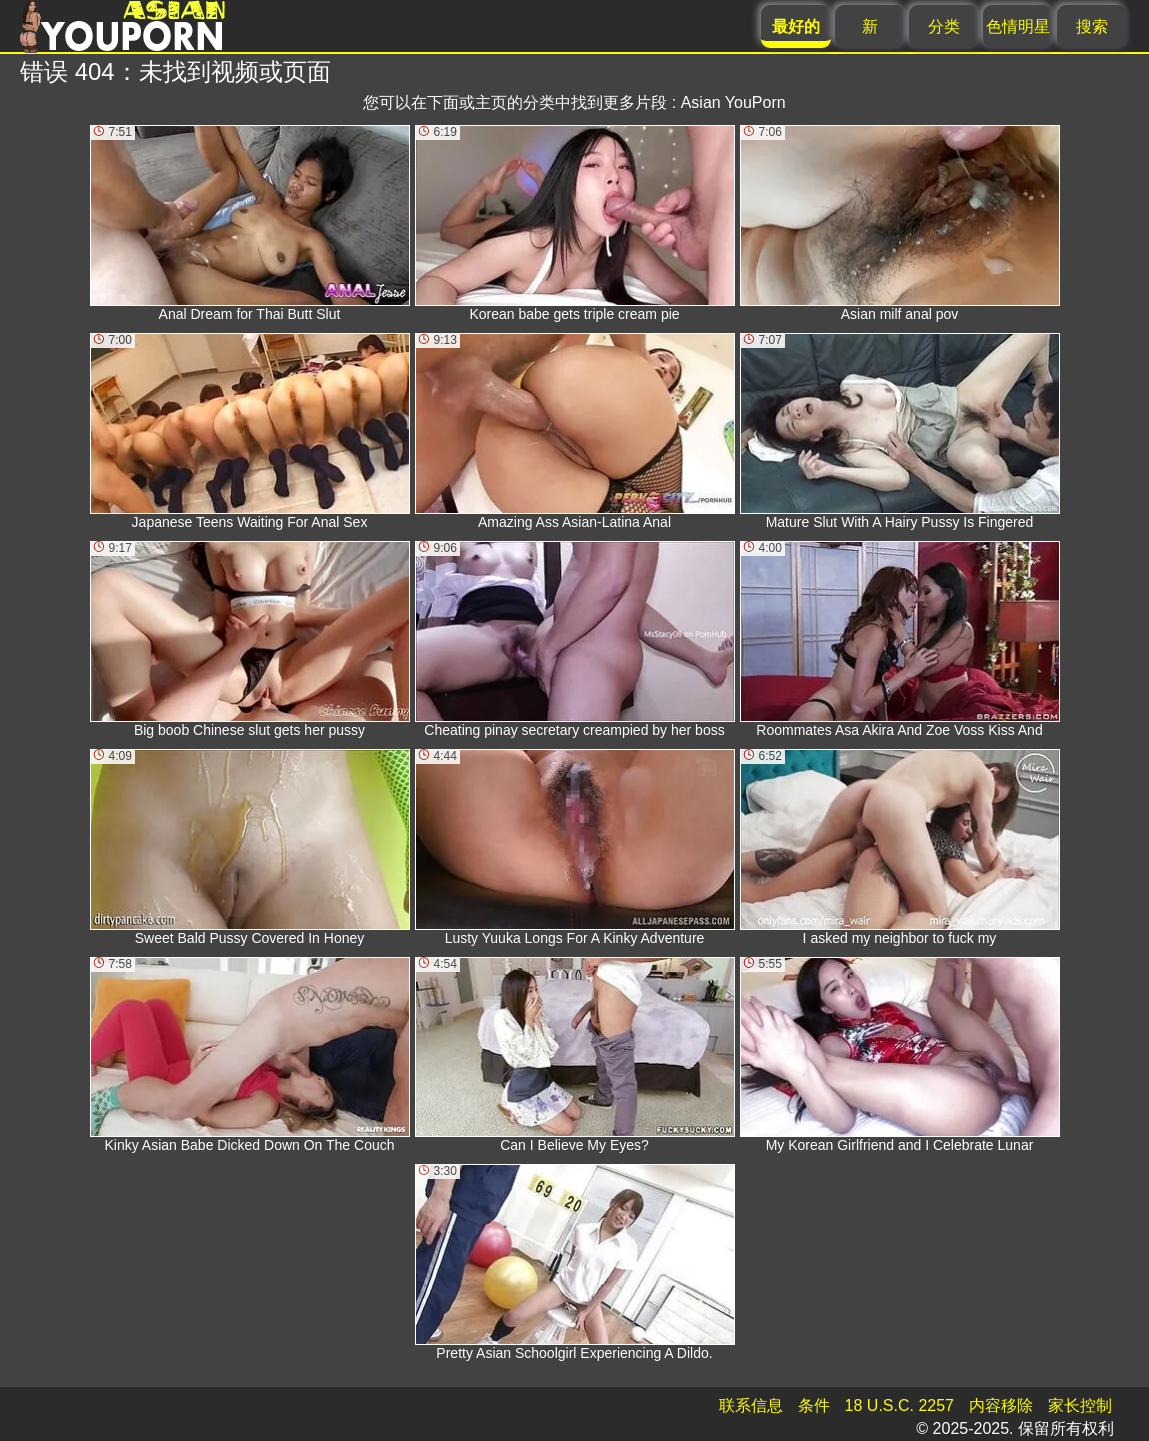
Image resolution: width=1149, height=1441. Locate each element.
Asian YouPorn (733, 102)
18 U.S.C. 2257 (899, 1405)
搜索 (1092, 26)
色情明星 (1018, 26)
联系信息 (751, 1405)
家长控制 (1080, 1405)
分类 (944, 26)
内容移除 (1001, 1405)
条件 (814, 1405)
